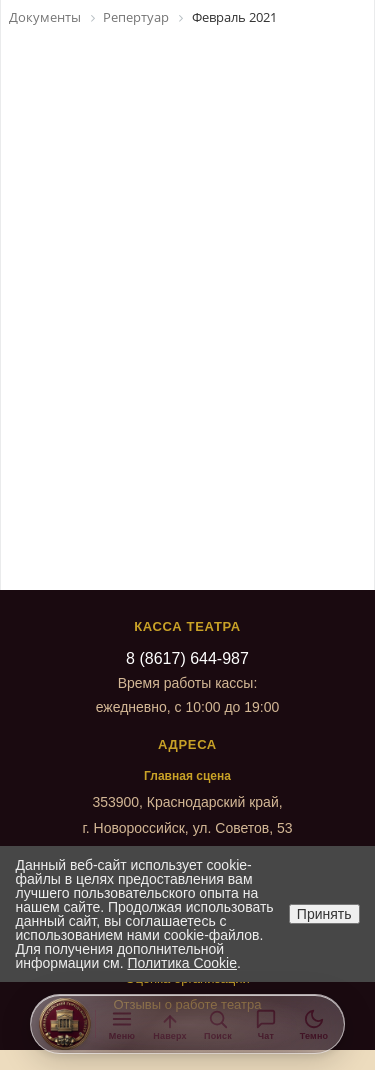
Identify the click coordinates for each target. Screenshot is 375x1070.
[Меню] (122, 1024)
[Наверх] (170, 1024)
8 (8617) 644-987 (187, 658)
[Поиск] (218, 1024)
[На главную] (65, 1024)
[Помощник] (266, 1024)
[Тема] (314, 1024)
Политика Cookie (182, 963)
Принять (324, 914)
